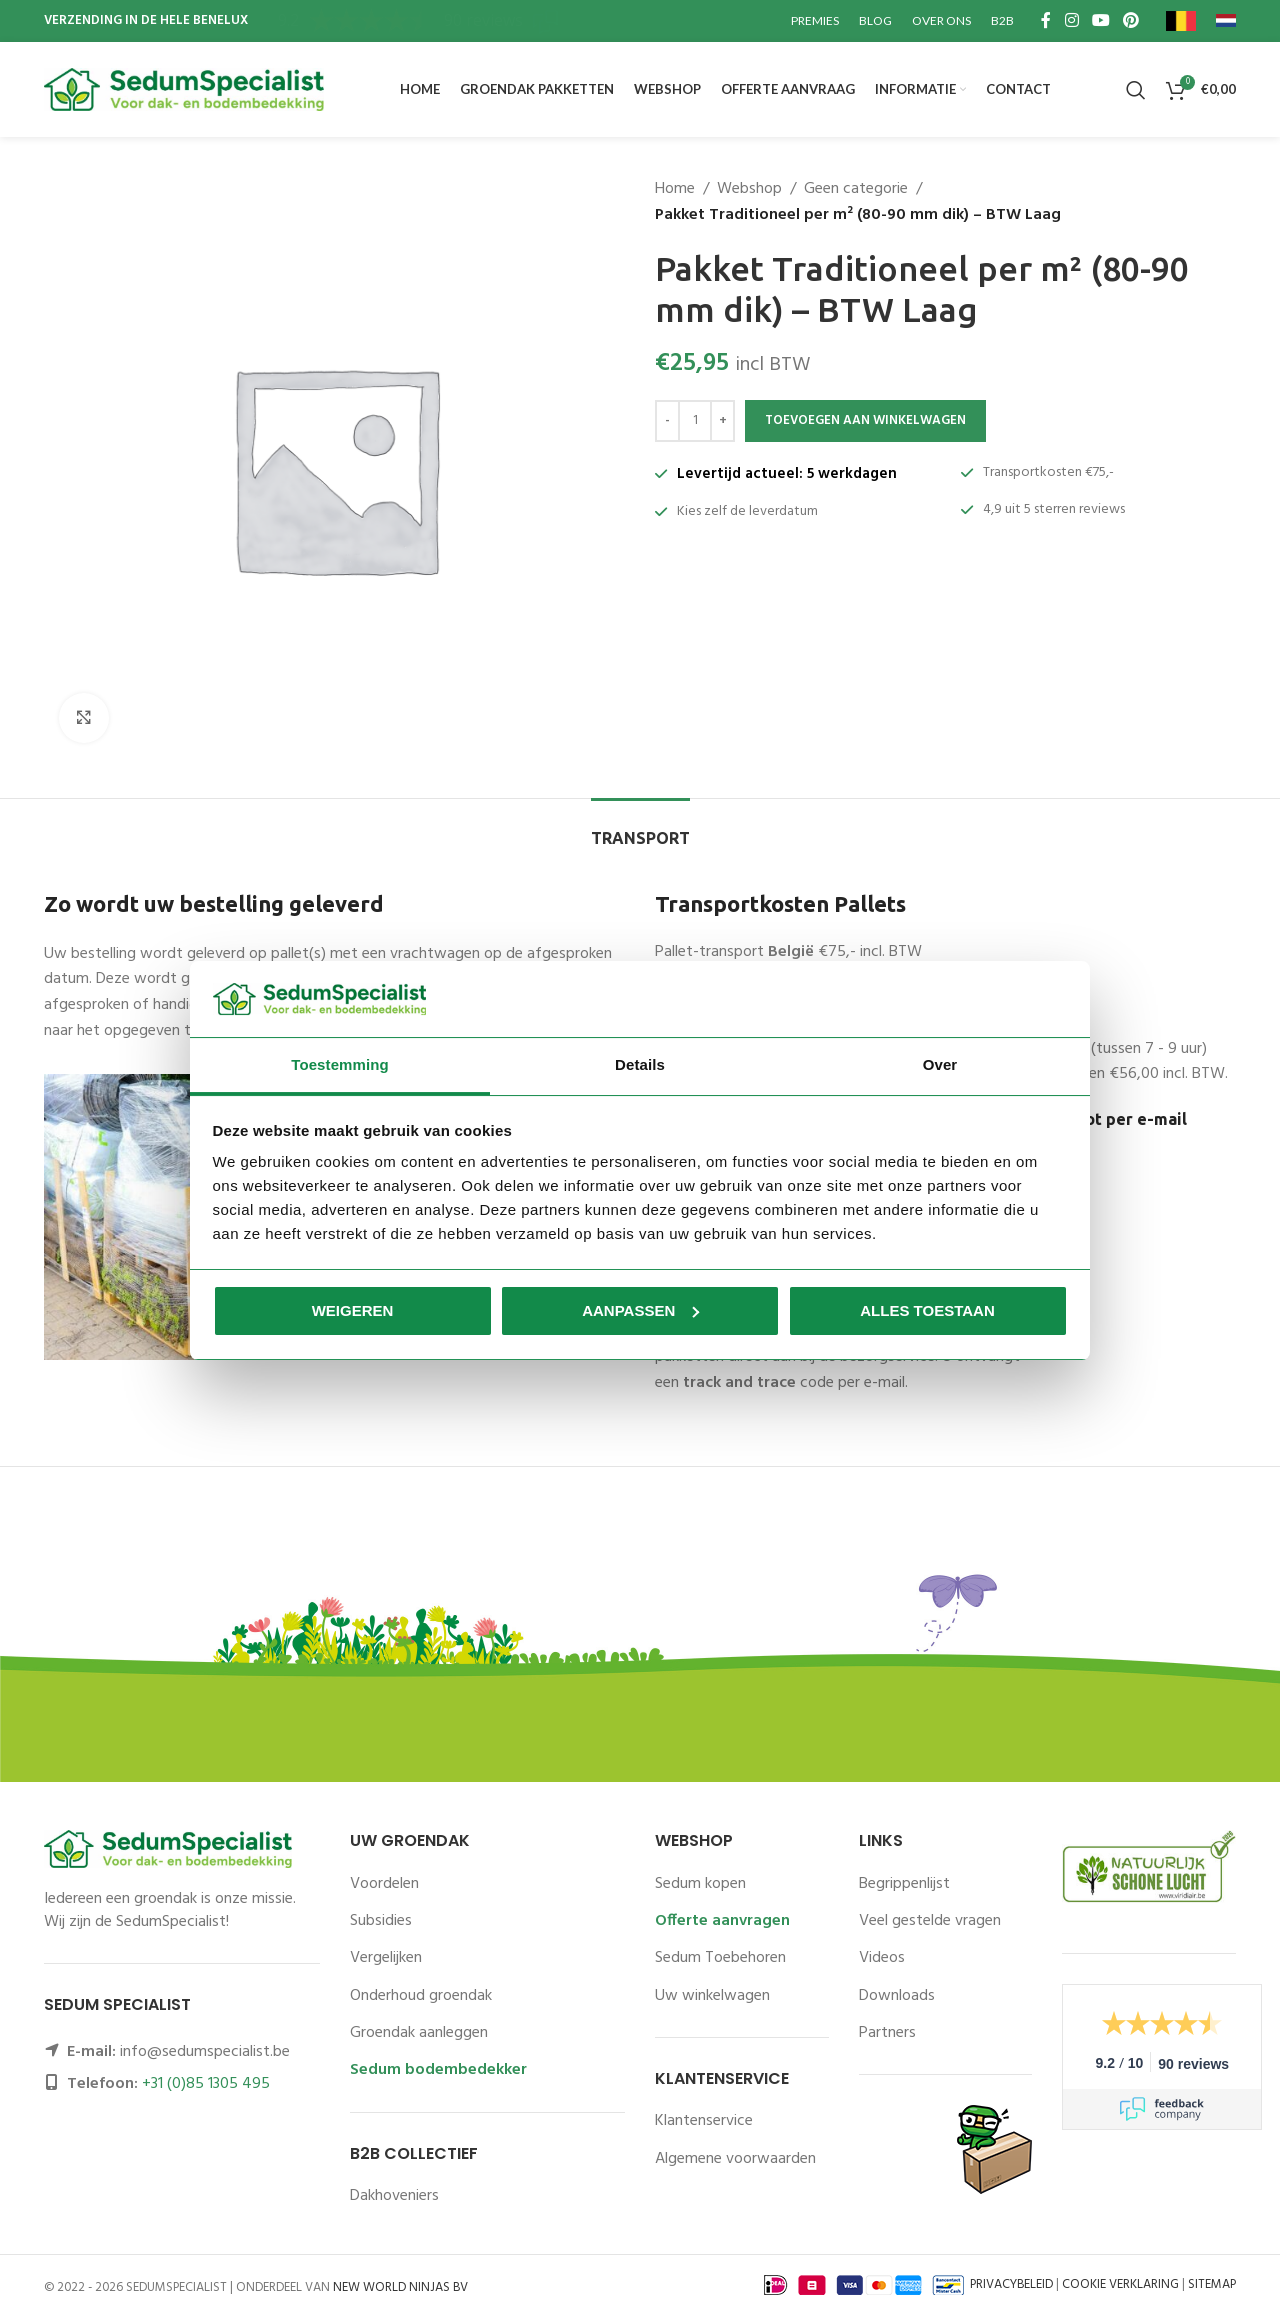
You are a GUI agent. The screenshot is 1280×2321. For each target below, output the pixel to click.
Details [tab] (640, 1064)
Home (675, 189)
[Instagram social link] (1071, 21)
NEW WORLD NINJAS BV (400, 2287)
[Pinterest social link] (1131, 21)
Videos (882, 1958)
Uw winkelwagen (712, 1996)
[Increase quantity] (722, 421)
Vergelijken (386, 1958)
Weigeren (353, 1310)
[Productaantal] (695, 421)
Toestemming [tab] (340, 1064)
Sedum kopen (700, 1884)
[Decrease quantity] (667, 421)
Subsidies (381, 1921)
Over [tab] (940, 1064)
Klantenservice (704, 2121)
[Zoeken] (1136, 90)
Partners (887, 2033)
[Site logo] (184, 90)
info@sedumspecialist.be (205, 2052)
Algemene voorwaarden (735, 2159)
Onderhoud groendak (421, 1996)
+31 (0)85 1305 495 (206, 2084)
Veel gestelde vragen (930, 1921)
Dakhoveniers (394, 2196)
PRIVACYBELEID (1011, 2285)
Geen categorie (856, 189)
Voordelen (384, 1884)
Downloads (897, 1996)
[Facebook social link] (1046, 21)
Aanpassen (640, 1310)
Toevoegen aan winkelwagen (865, 420)
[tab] (640, 828)
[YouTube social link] (1100, 21)
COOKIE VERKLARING (1120, 2285)
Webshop (749, 189)
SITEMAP (1212, 2285)
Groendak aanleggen (419, 2033)
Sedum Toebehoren (720, 1958)
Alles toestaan (927, 1310)
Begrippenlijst (904, 1884)
